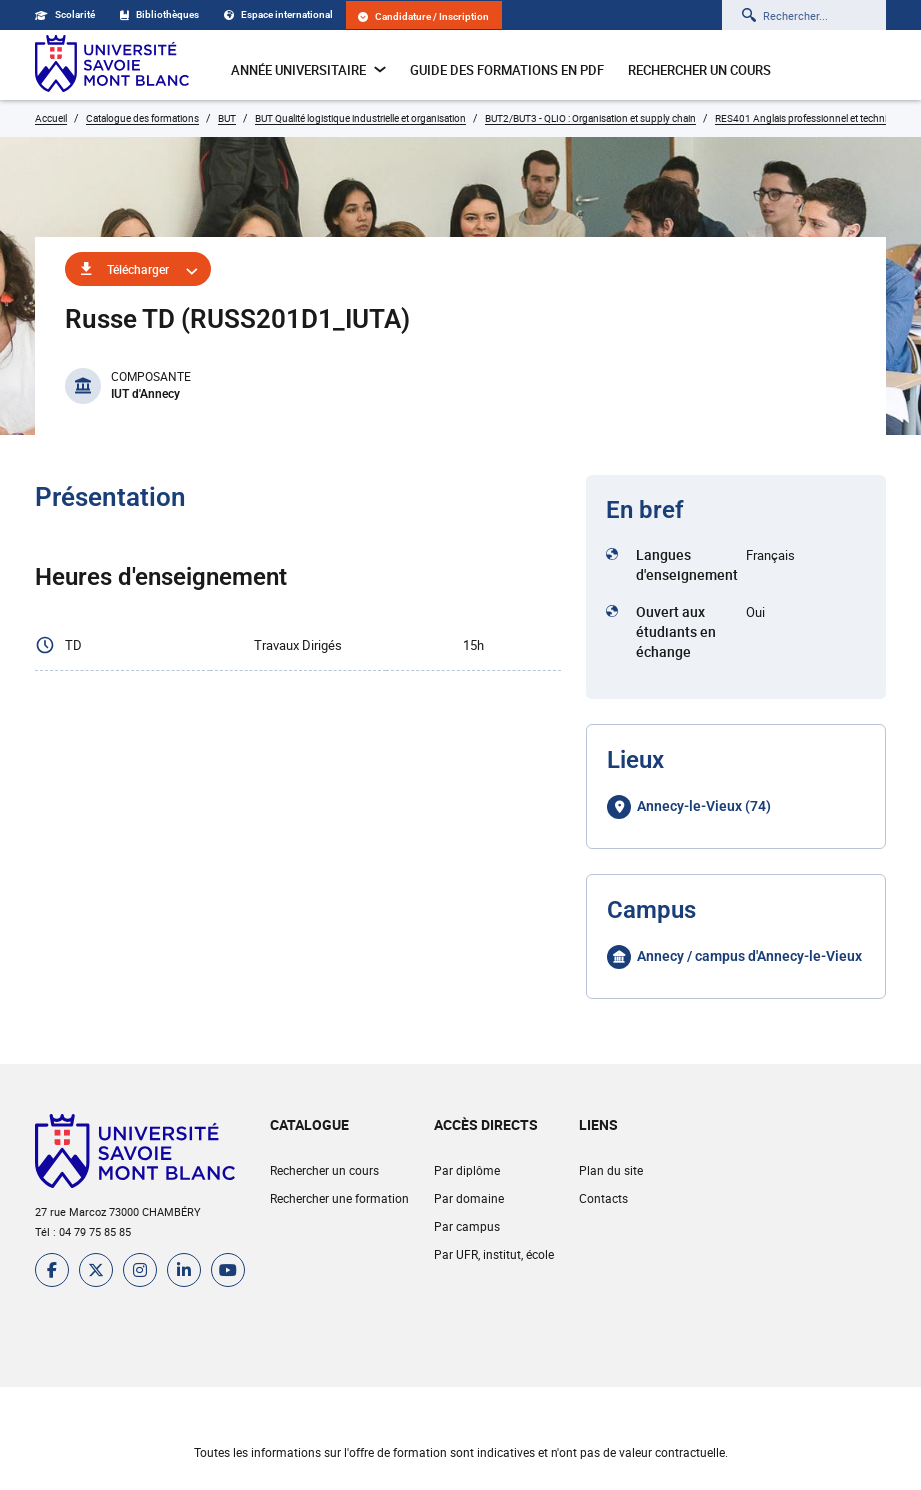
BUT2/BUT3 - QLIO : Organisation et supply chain (590, 118)
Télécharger (138, 269)
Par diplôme (467, 1170)
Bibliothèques (159, 14)
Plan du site (611, 1170)
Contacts (603, 1198)
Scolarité (65, 14)
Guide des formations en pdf (507, 70)
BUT (227, 118)
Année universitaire (308, 70)
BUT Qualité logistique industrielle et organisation (360, 118)
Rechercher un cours (699, 70)
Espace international (278, 14)
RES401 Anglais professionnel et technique (809, 118)
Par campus (467, 1226)
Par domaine (469, 1198)
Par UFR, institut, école (494, 1254)
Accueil (51, 118)
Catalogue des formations (142, 118)
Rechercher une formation (339, 1198)
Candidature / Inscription (423, 16)
